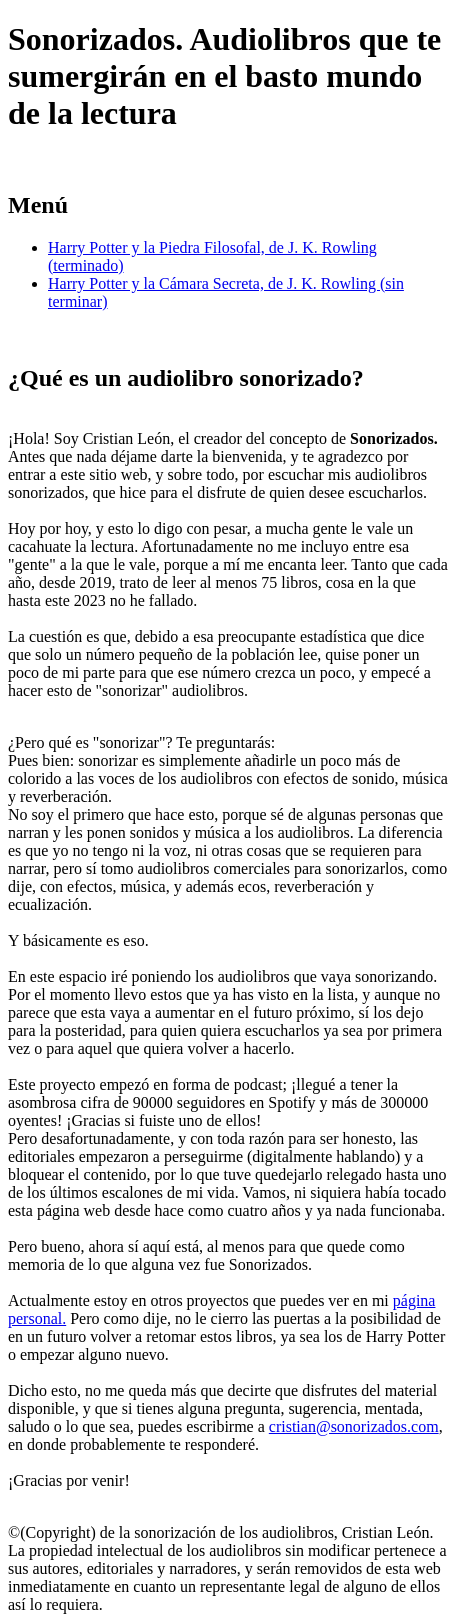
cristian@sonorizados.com (354, 1426)
